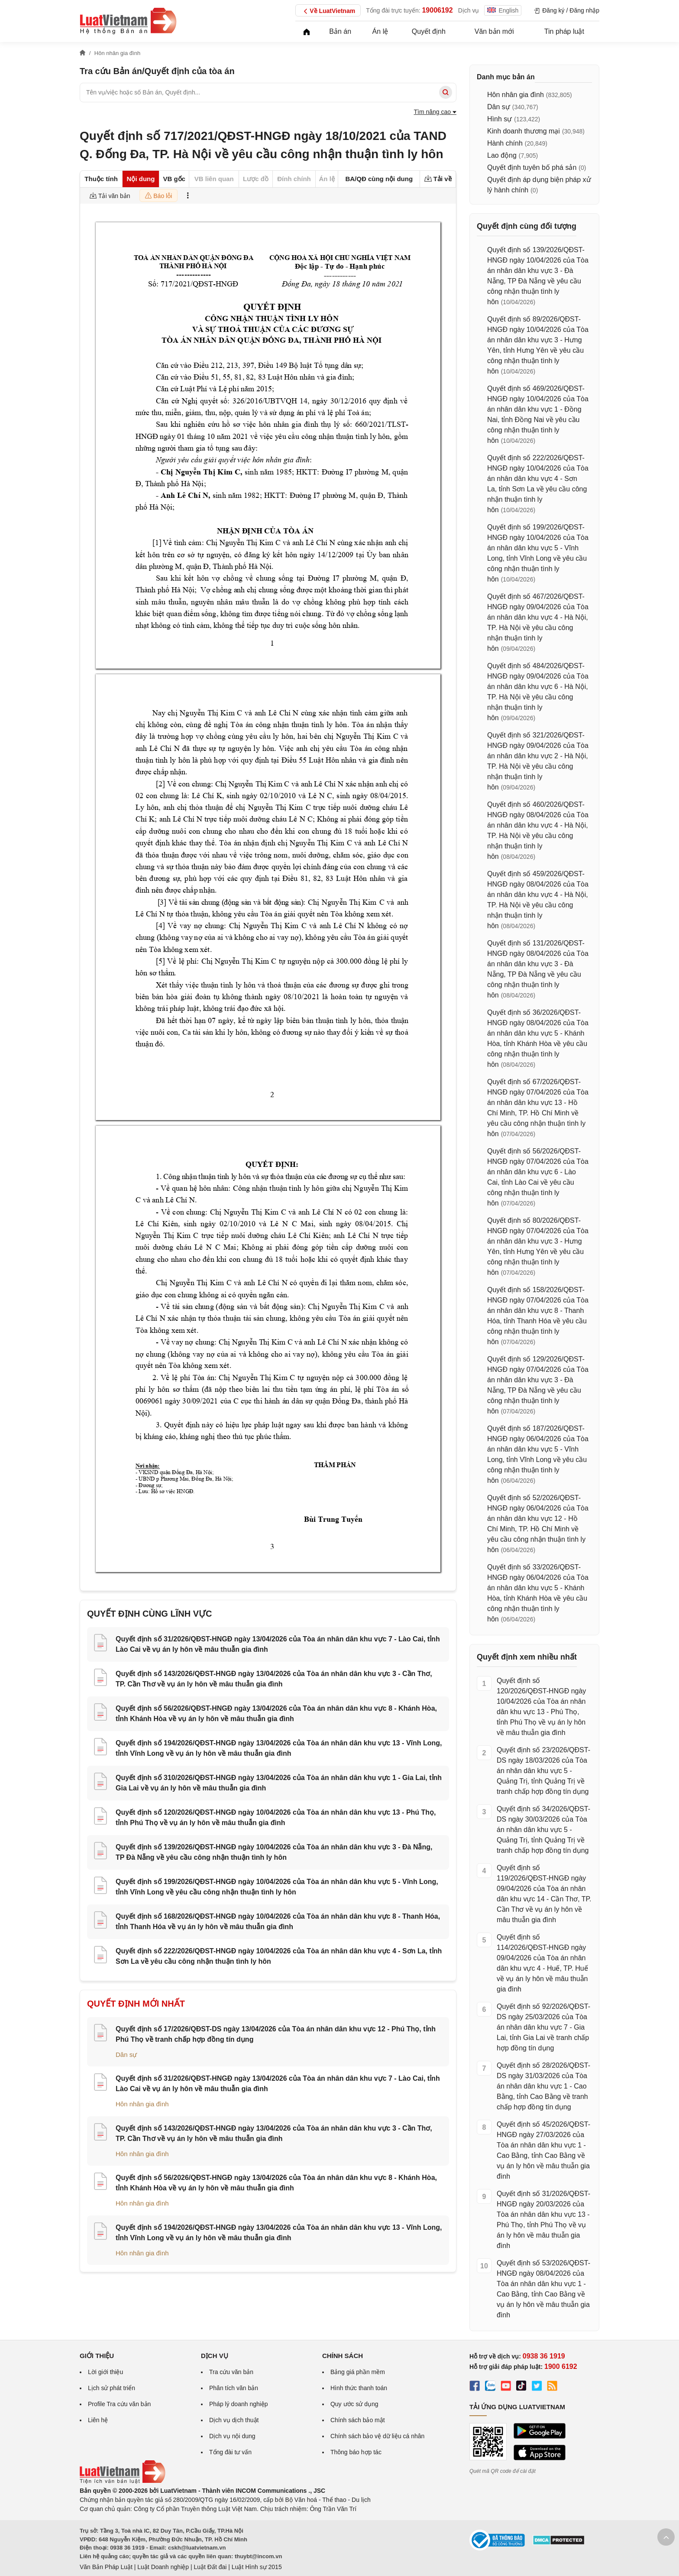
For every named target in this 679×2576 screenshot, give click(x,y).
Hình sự (499, 119)
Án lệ (380, 31)
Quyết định (429, 31)
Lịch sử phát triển (111, 2387)
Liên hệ (98, 2420)
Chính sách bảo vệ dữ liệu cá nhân (377, 2436)
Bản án (340, 31)
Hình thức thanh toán (358, 2387)
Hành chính (505, 143)
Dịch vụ (468, 10)
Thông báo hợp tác (356, 2452)
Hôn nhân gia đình (142, 2104)
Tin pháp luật (564, 31)
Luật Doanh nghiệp (163, 2566)
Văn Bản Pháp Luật (106, 2566)
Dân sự (126, 2054)
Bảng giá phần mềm (357, 2371)
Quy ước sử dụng (354, 2404)
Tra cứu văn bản (231, 2371)
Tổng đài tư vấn (230, 2452)
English (502, 10)
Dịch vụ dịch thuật (234, 2420)
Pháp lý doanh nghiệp (238, 2404)
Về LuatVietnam (328, 11)
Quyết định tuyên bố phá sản (531, 167)
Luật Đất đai (210, 2566)
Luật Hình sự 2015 (257, 2566)
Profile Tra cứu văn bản (119, 2404)
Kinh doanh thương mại (523, 131)
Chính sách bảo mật (357, 2420)
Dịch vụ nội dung (232, 2436)
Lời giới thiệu (105, 2371)
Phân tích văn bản (233, 2387)
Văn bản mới (494, 31)
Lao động (502, 155)
